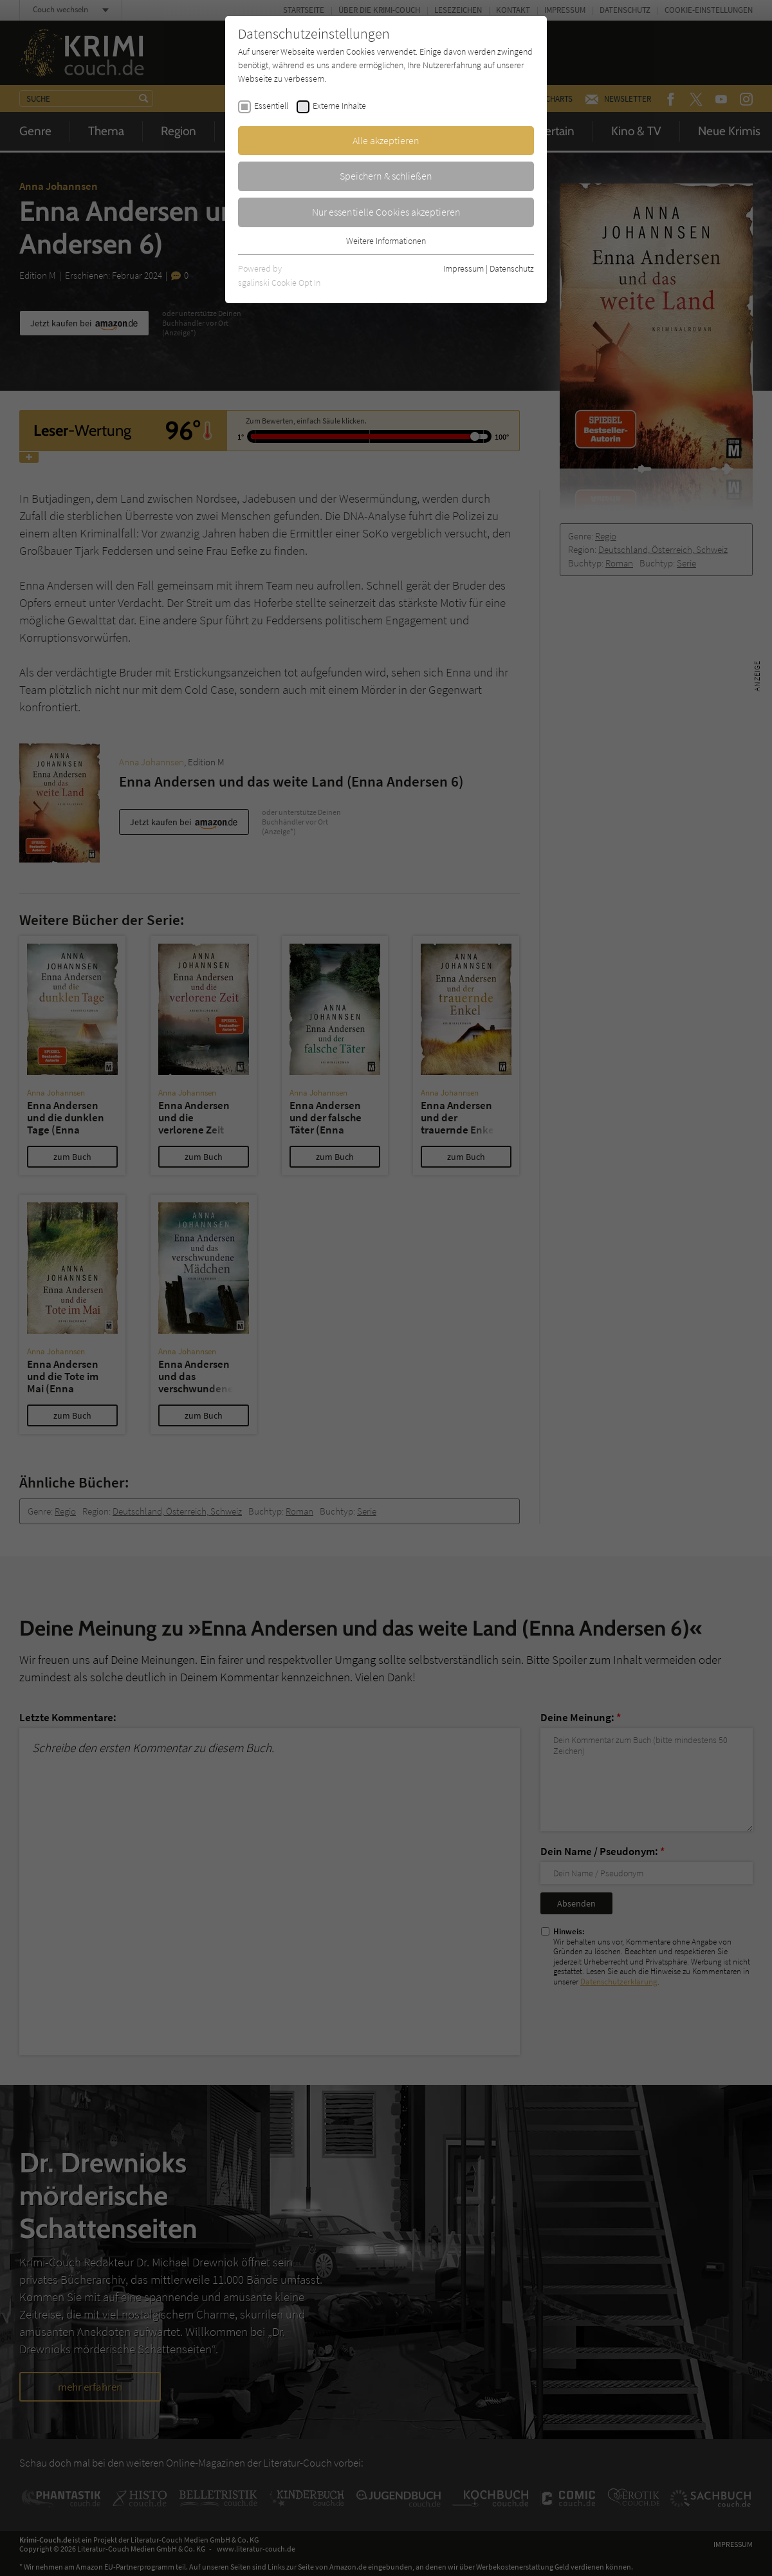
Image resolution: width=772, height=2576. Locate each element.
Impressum (463, 268)
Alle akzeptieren (386, 140)
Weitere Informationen (386, 241)
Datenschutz (512, 268)
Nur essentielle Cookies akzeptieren (386, 211)
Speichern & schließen (386, 175)
